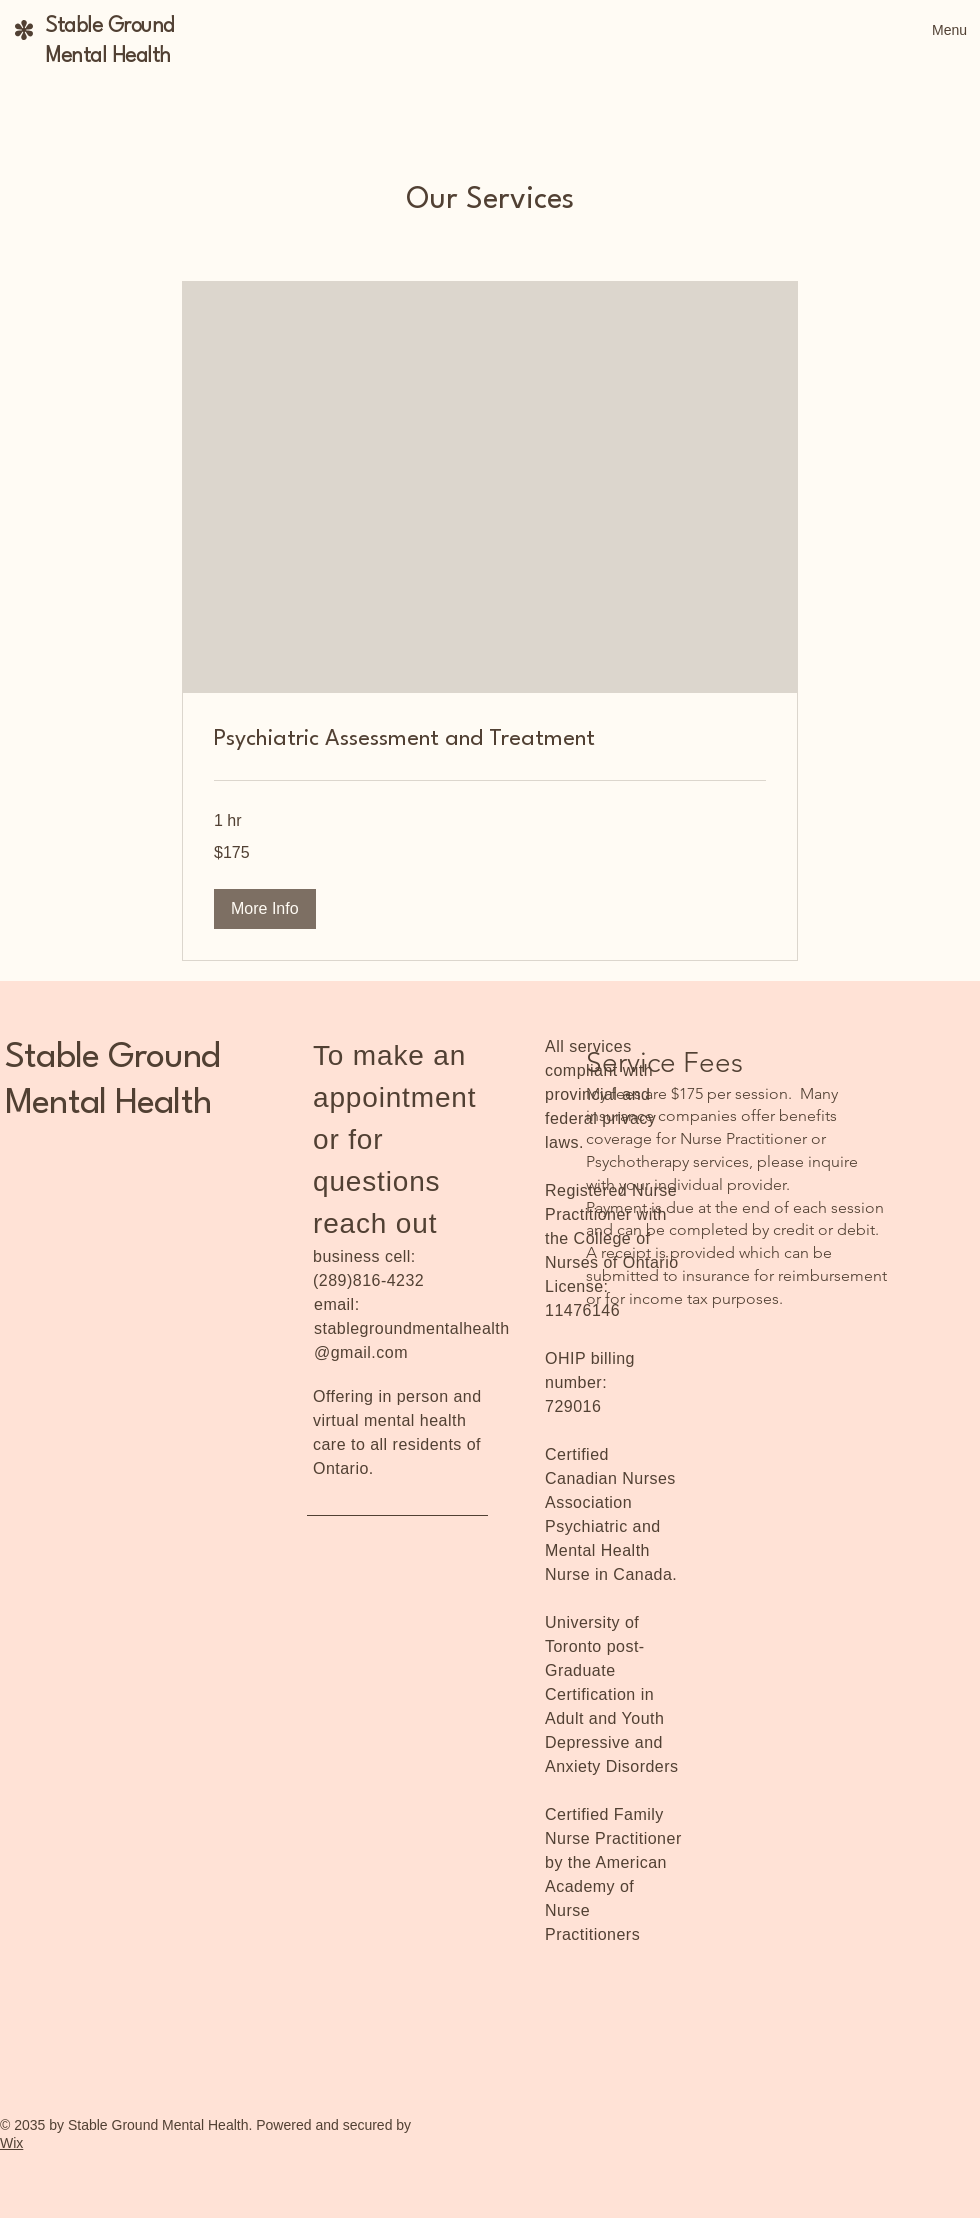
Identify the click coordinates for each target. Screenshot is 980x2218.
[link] (490, 740)
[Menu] (927, 30)
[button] (265, 909)
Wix (11, 2143)
